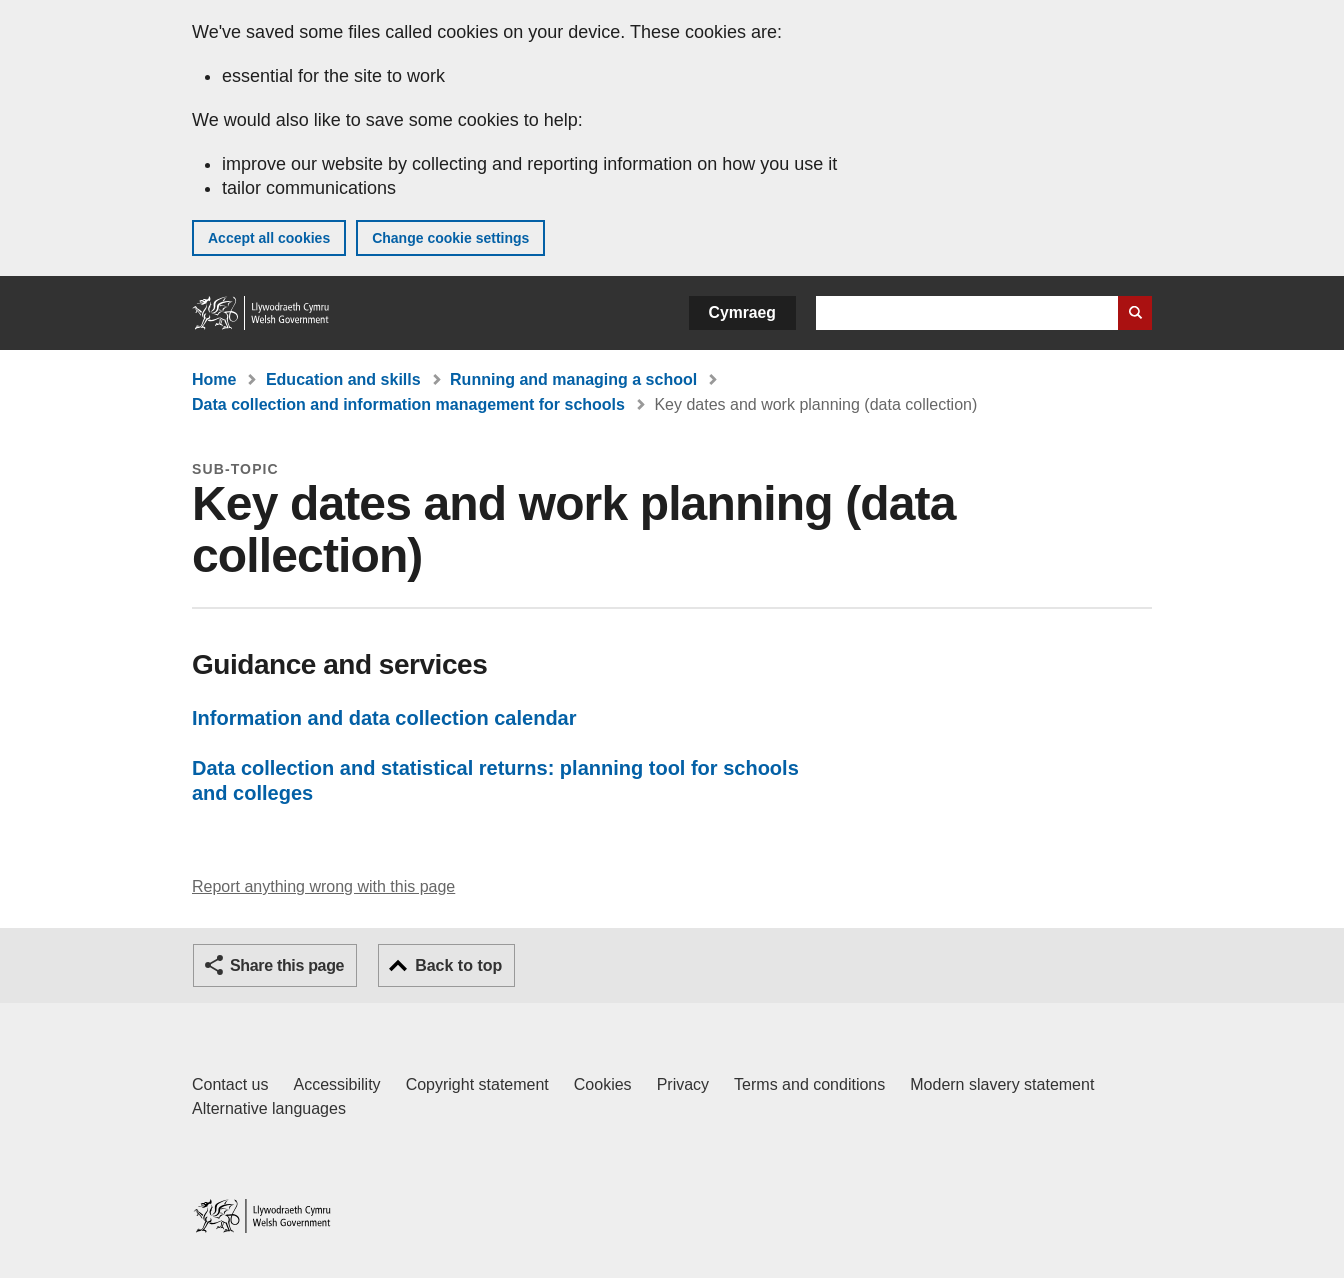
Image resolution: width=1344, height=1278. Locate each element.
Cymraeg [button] (742, 312)
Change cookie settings (450, 238)
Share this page (287, 965)
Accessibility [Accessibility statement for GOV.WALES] (336, 1084)
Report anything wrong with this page (323, 886)
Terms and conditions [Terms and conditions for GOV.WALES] (809, 1084)
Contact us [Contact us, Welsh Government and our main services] (230, 1084)
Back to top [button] (458, 965)
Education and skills (343, 379)
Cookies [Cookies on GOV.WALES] (603, 1084)
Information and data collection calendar (384, 718)
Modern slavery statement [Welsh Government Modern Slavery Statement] (1002, 1084)
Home (214, 379)
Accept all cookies (269, 238)
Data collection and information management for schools (408, 404)
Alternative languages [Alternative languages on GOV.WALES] (269, 1108)
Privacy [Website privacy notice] (683, 1084)
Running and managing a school (573, 379)
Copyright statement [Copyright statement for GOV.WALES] (477, 1084)
